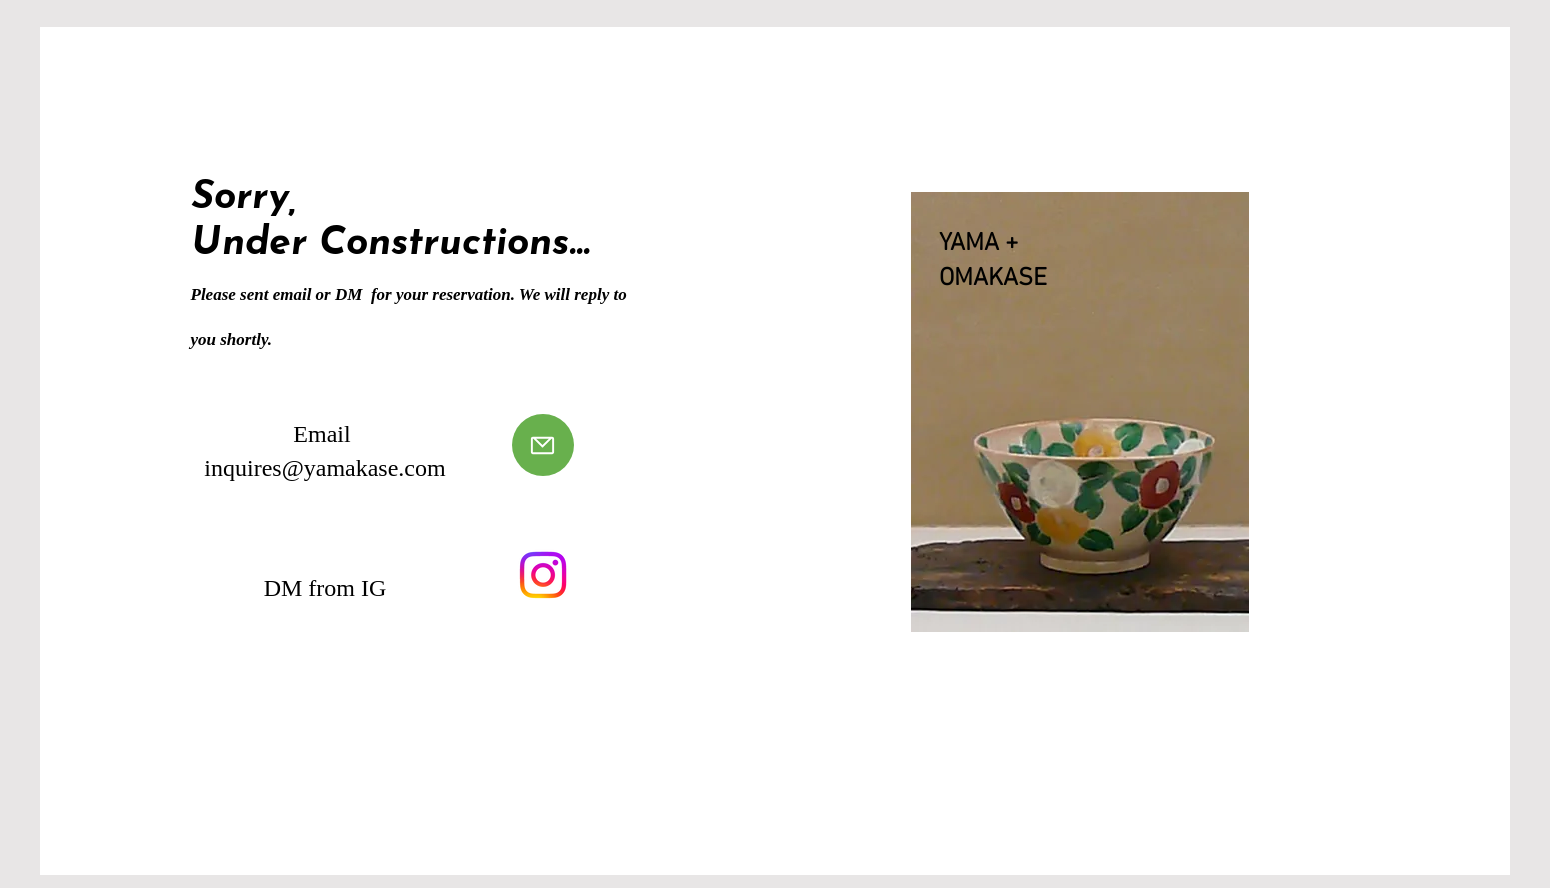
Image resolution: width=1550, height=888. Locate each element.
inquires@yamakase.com (324, 468)
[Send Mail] (543, 445)
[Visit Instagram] (543, 575)
